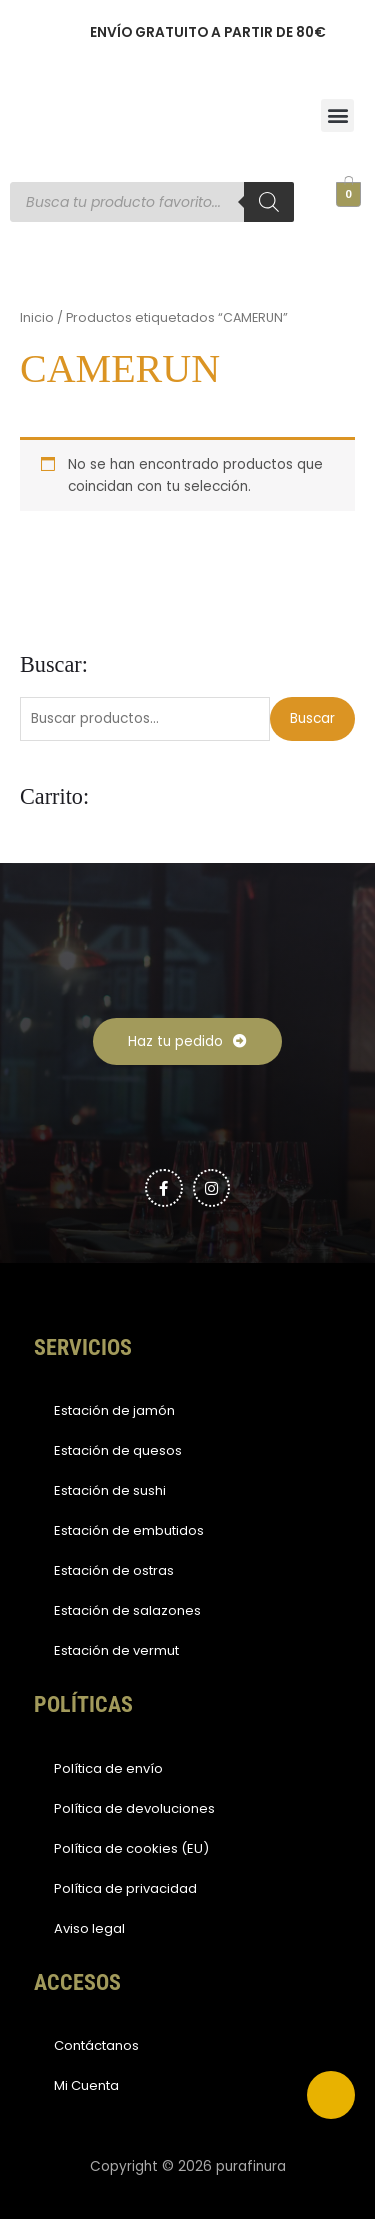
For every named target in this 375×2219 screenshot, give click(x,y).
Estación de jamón (114, 1410)
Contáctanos (96, 2045)
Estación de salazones (127, 1610)
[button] (337, 115)
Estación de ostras (114, 1570)
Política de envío (108, 1768)
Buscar (312, 718)
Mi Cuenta (86, 2085)
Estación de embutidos (129, 1530)
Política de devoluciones (134, 1808)
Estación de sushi (110, 1490)
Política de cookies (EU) (131, 1848)
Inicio (37, 317)
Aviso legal (89, 1928)
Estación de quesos (118, 1450)
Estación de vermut (116, 1650)
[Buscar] (269, 202)
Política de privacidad (125, 1888)
